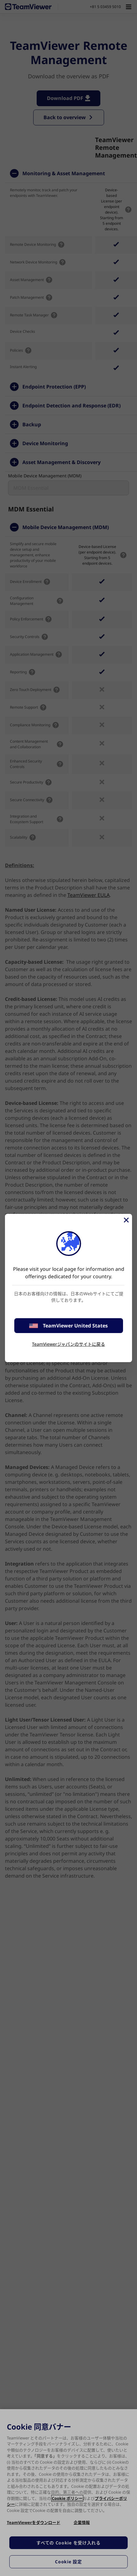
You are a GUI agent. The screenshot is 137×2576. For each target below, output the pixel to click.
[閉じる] (126, 1220)
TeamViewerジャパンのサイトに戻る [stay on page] (68, 1344)
